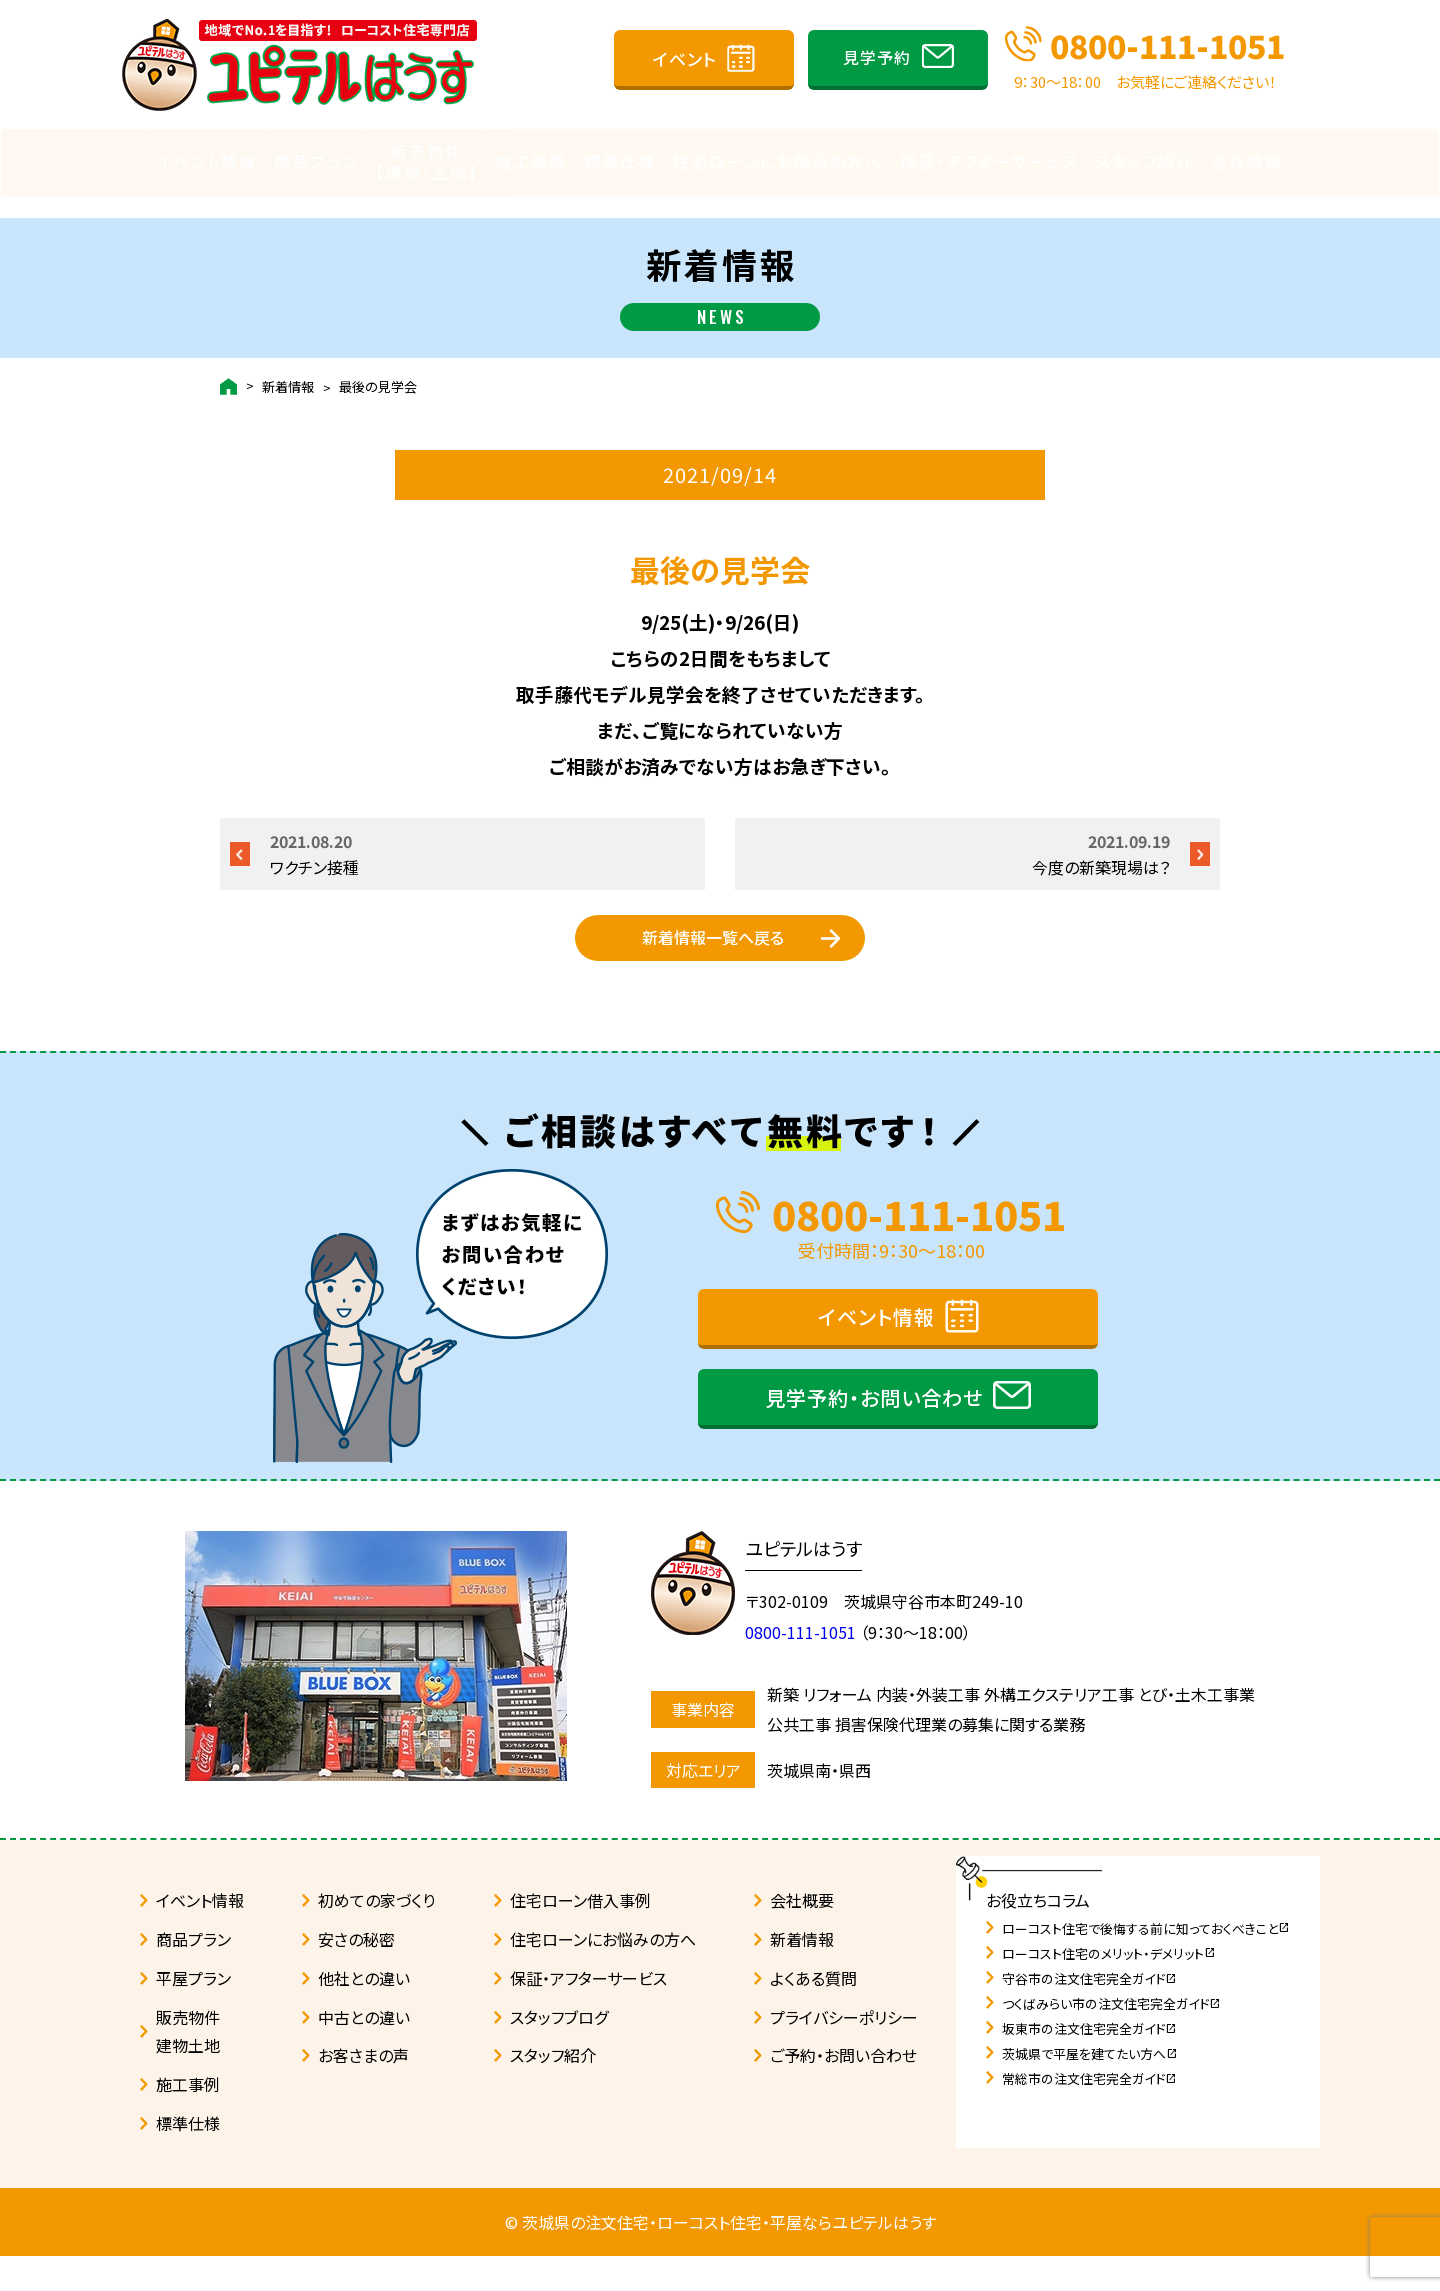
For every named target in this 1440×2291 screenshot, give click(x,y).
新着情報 (288, 366)
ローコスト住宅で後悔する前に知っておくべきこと (1146, 1963)
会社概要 (802, 1935)
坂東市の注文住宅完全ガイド (1089, 2063)
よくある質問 (813, 2013)
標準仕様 (620, 161)
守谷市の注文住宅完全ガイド (1089, 2013)
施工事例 (531, 161)
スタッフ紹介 (1145, 161)
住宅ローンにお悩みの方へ (778, 161)
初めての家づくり (376, 1935)
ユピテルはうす (813, 1583)
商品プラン (316, 161)
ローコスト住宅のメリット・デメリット (1109, 1988)
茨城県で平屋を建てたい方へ (1090, 2088)
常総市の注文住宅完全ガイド (1089, 2113)
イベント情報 (207, 161)
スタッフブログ (559, 2052)
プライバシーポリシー (844, 2052)
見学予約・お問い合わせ (874, 1432)
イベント (685, 58)
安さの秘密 (356, 1974)
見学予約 (877, 57)
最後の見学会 (378, 366)
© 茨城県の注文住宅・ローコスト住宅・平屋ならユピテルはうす (720, 2257)
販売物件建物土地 (188, 2066)
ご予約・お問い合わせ (843, 2090)
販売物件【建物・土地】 (427, 161)
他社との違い (364, 2013)
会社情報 (1247, 161)
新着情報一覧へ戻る (713, 947)
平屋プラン (193, 2013)
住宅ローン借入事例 (580, 1935)
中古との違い (364, 2052)
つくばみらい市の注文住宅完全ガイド (1111, 2038)
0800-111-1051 (1167, 45)
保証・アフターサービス (989, 161)
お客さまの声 (363, 2090)
